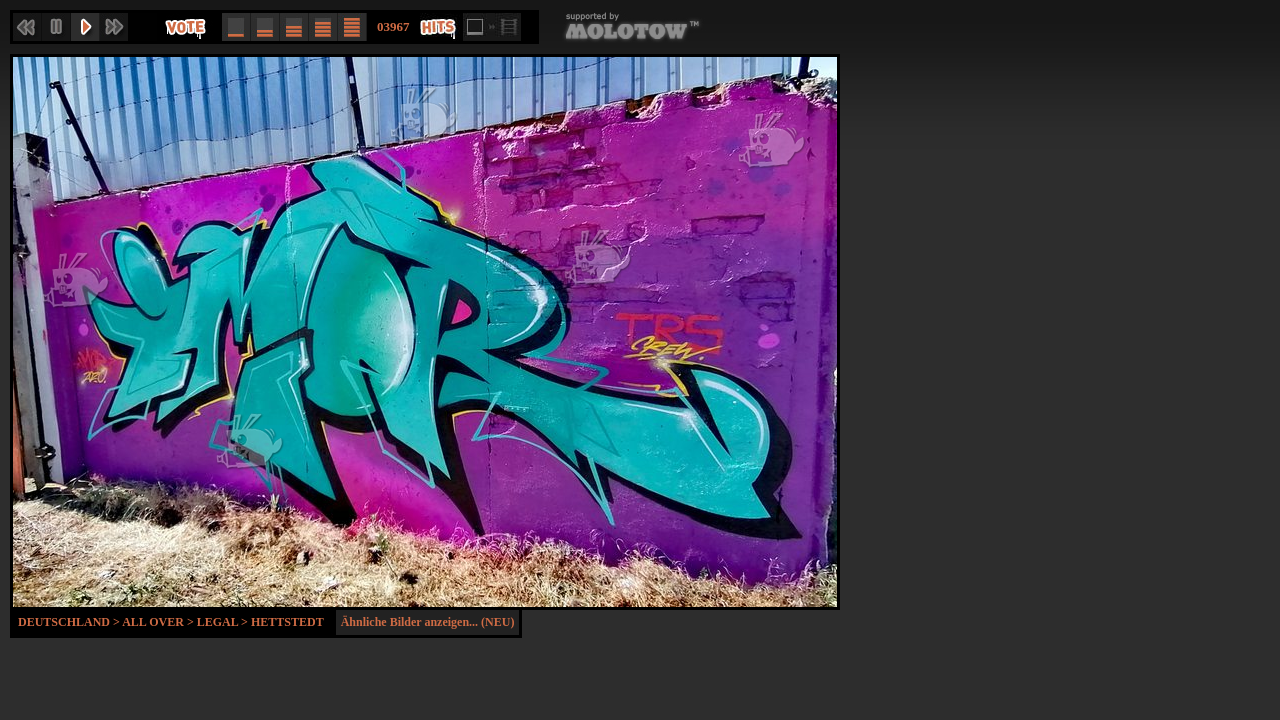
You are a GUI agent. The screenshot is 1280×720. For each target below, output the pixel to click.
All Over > (159, 622)
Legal (217, 622)
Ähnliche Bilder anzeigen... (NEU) (428, 622)
